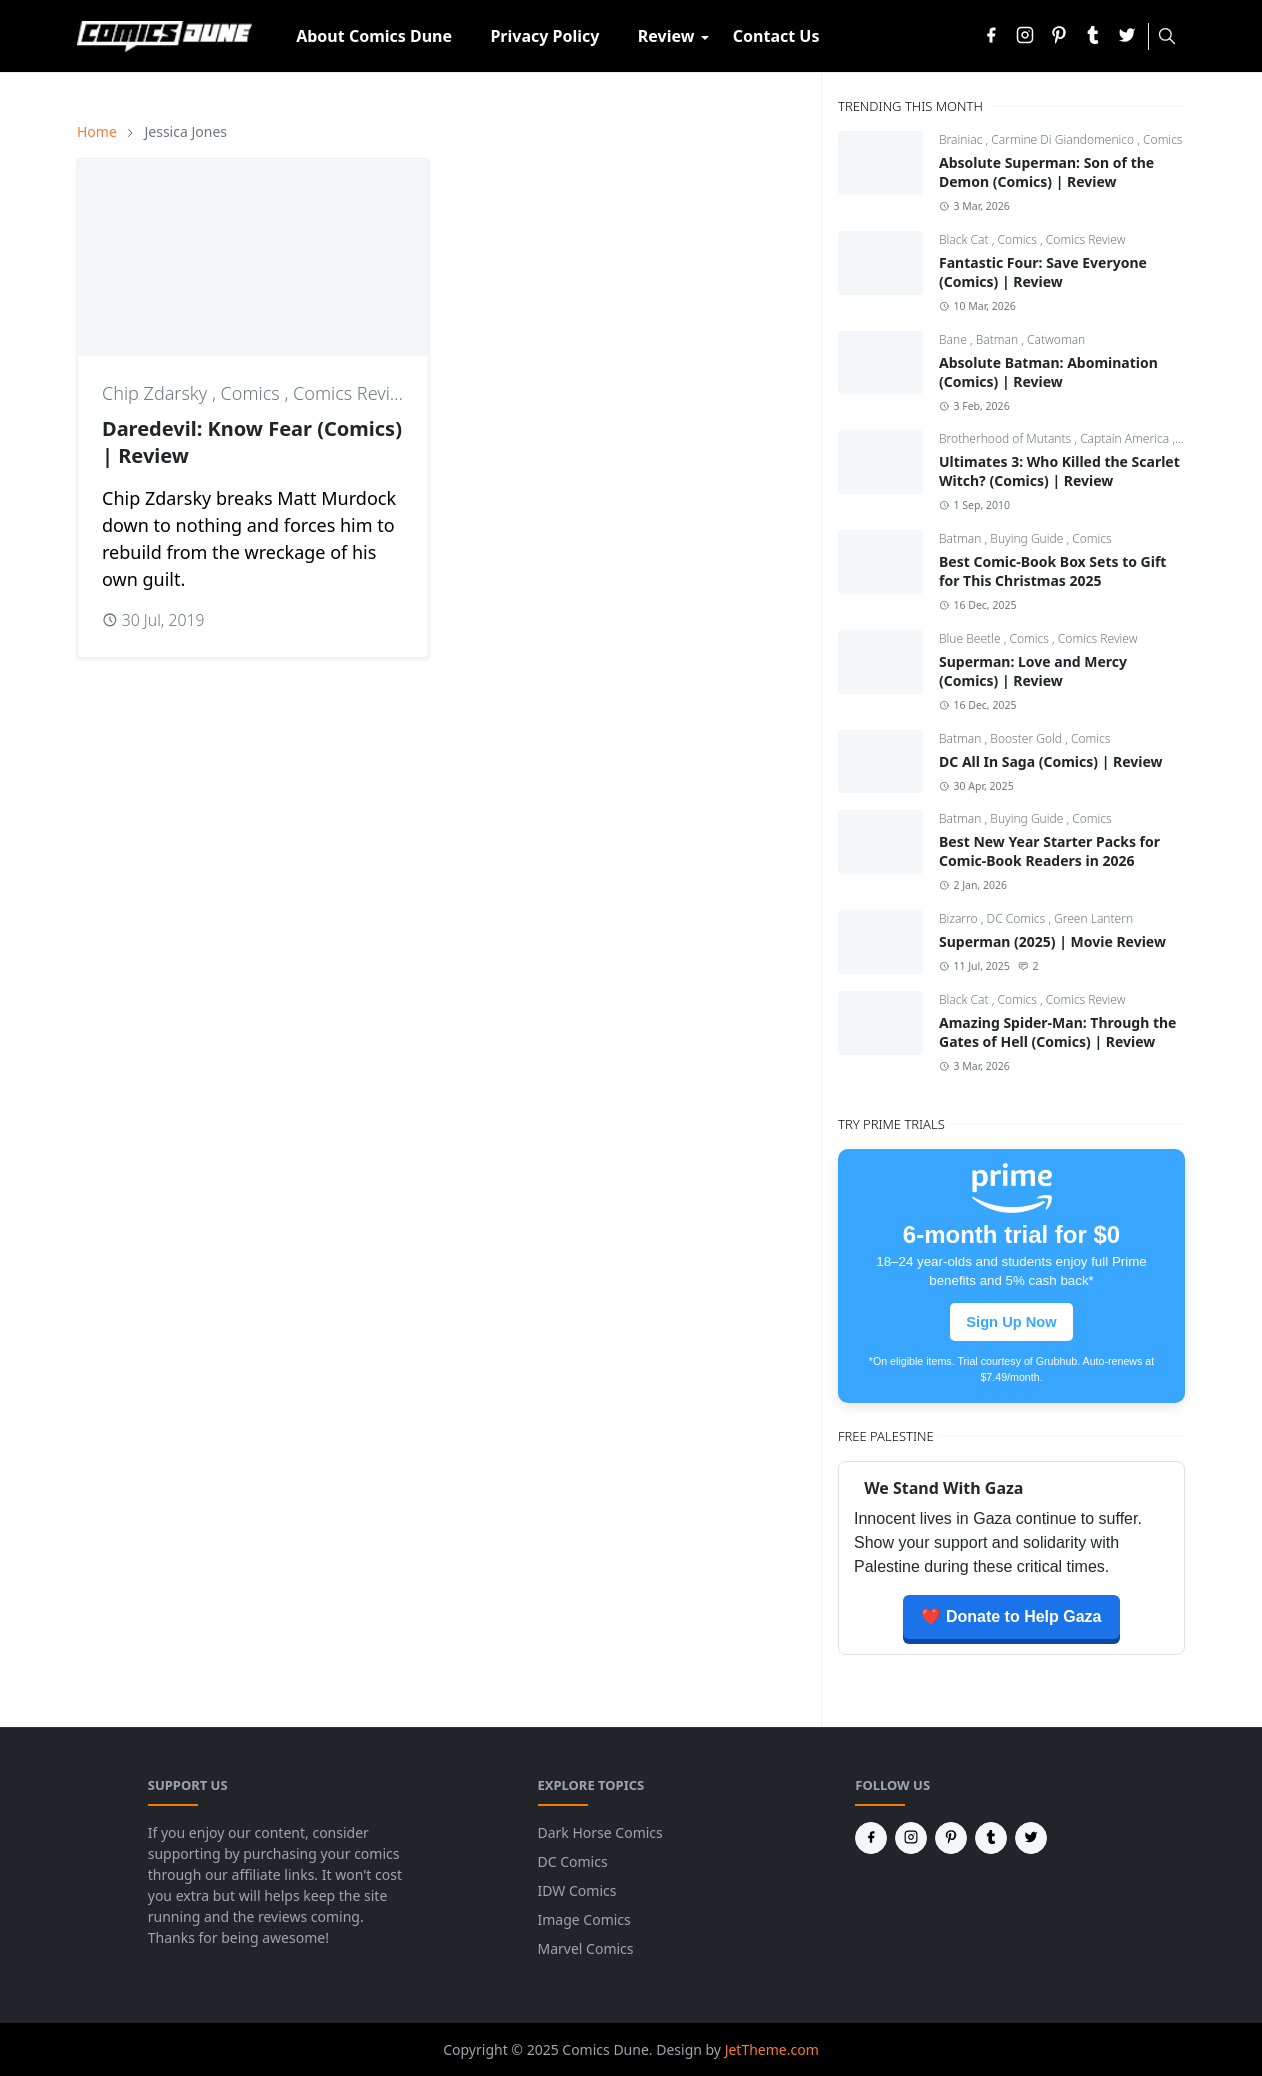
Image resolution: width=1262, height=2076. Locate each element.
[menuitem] (374, 36)
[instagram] (1025, 36)
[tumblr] (1093, 36)
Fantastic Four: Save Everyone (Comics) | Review (1043, 272)
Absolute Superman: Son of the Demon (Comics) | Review (1046, 172)
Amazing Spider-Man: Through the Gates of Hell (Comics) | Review (1057, 1032)
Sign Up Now (1011, 1322)
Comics (253, 393)
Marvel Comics (586, 1948)
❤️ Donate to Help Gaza (1011, 1616)
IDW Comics (577, 1890)
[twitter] (1127, 36)
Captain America (1126, 438)
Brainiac (962, 139)
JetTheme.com (772, 2049)
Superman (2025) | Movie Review (1052, 941)
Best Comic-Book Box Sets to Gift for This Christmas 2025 (1052, 571)
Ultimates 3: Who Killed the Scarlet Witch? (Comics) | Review (1059, 471)
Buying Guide (1028, 538)
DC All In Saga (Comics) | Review (1051, 761)
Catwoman (1056, 339)
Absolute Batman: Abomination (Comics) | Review (1048, 372)
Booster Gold (1027, 738)
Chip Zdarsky (157, 393)
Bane (954, 339)
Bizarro (960, 918)
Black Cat (965, 239)
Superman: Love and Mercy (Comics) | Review (1033, 671)
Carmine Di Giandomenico (1064, 139)
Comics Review (353, 393)
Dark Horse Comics (600, 1832)
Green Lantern (1093, 918)
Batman (999, 339)
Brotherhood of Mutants (1006, 438)
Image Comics (584, 1919)
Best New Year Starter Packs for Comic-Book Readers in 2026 (1049, 851)
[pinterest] (1059, 36)
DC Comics (1018, 918)
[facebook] (991, 36)
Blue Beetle (971, 638)
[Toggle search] (1167, 36)
